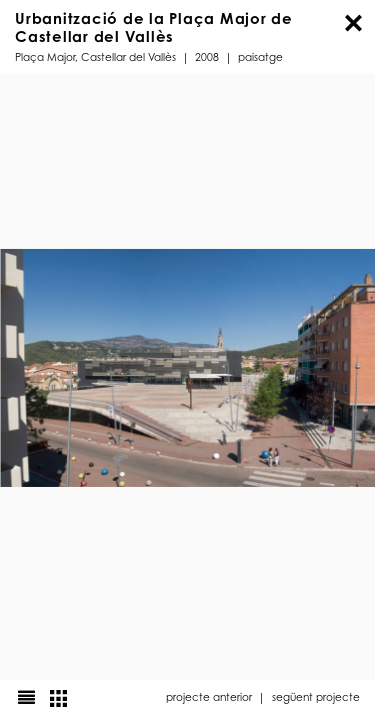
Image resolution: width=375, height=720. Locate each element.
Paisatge (260, 56)
